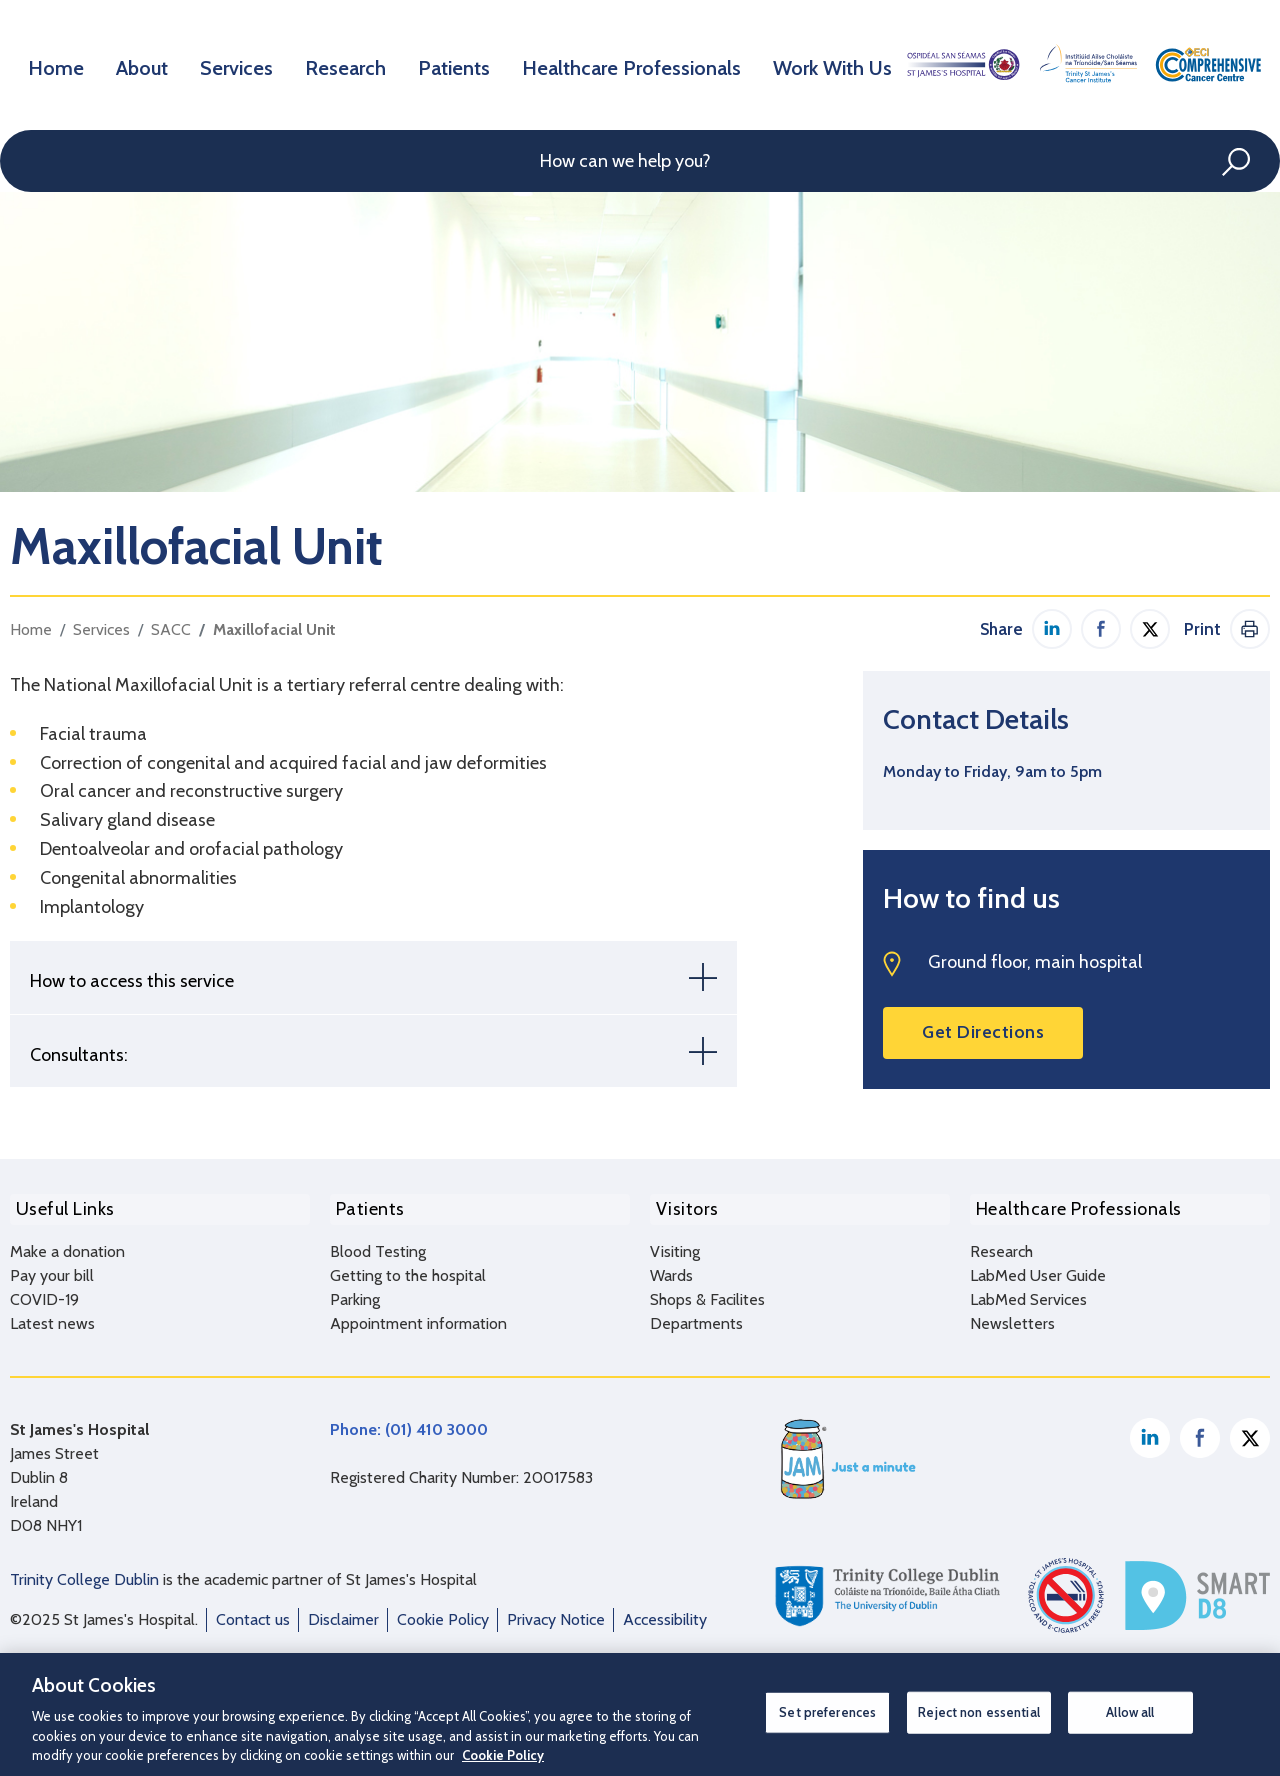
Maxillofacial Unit (274, 629)
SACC (171, 629)
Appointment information (418, 1316)
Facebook (1200, 1431)
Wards (671, 1268)
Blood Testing (378, 1244)
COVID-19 (44, 1292)
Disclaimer (343, 1612)
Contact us (253, 1612)
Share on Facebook (1101, 629)
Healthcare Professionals (638, 64)
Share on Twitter (1150, 629)
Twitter (1250, 1431)
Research (356, 64)
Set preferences (827, 1712)
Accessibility (665, 1612)
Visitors (681, 1206)
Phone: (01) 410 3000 (409, 1422)
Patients (466, 64)
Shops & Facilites (707, 1292)
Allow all (1130, 1712)
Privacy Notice (556, 1612)
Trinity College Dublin (84, 1572)
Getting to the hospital (408, 1268)
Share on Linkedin (1052, 629)
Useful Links (59, 1206)
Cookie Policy (443, 1612)
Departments (696, 1316)
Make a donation (67, 1244)
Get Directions (983, 1032)
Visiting (675, 1244)
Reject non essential (979, 1712)
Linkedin (1150, 1431)
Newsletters (1012, 1316)
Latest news (52, 1316)
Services (245, 64)
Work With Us (830, 64)
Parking (355, 1292)
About (147, 64)
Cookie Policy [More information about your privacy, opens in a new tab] (503, 1755)
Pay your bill (52, 1268)
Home (58, 64)
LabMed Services (1028, 1292)
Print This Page (1250, 629)
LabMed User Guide (1038, 1268)
